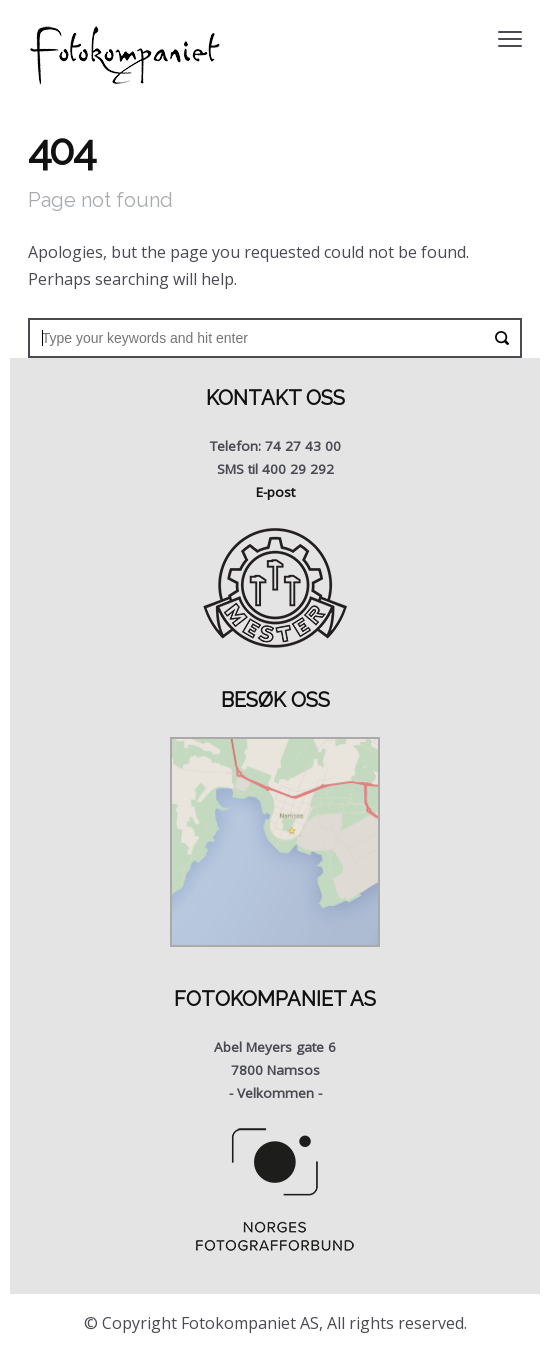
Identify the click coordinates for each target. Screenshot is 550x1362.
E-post (275, 492)
